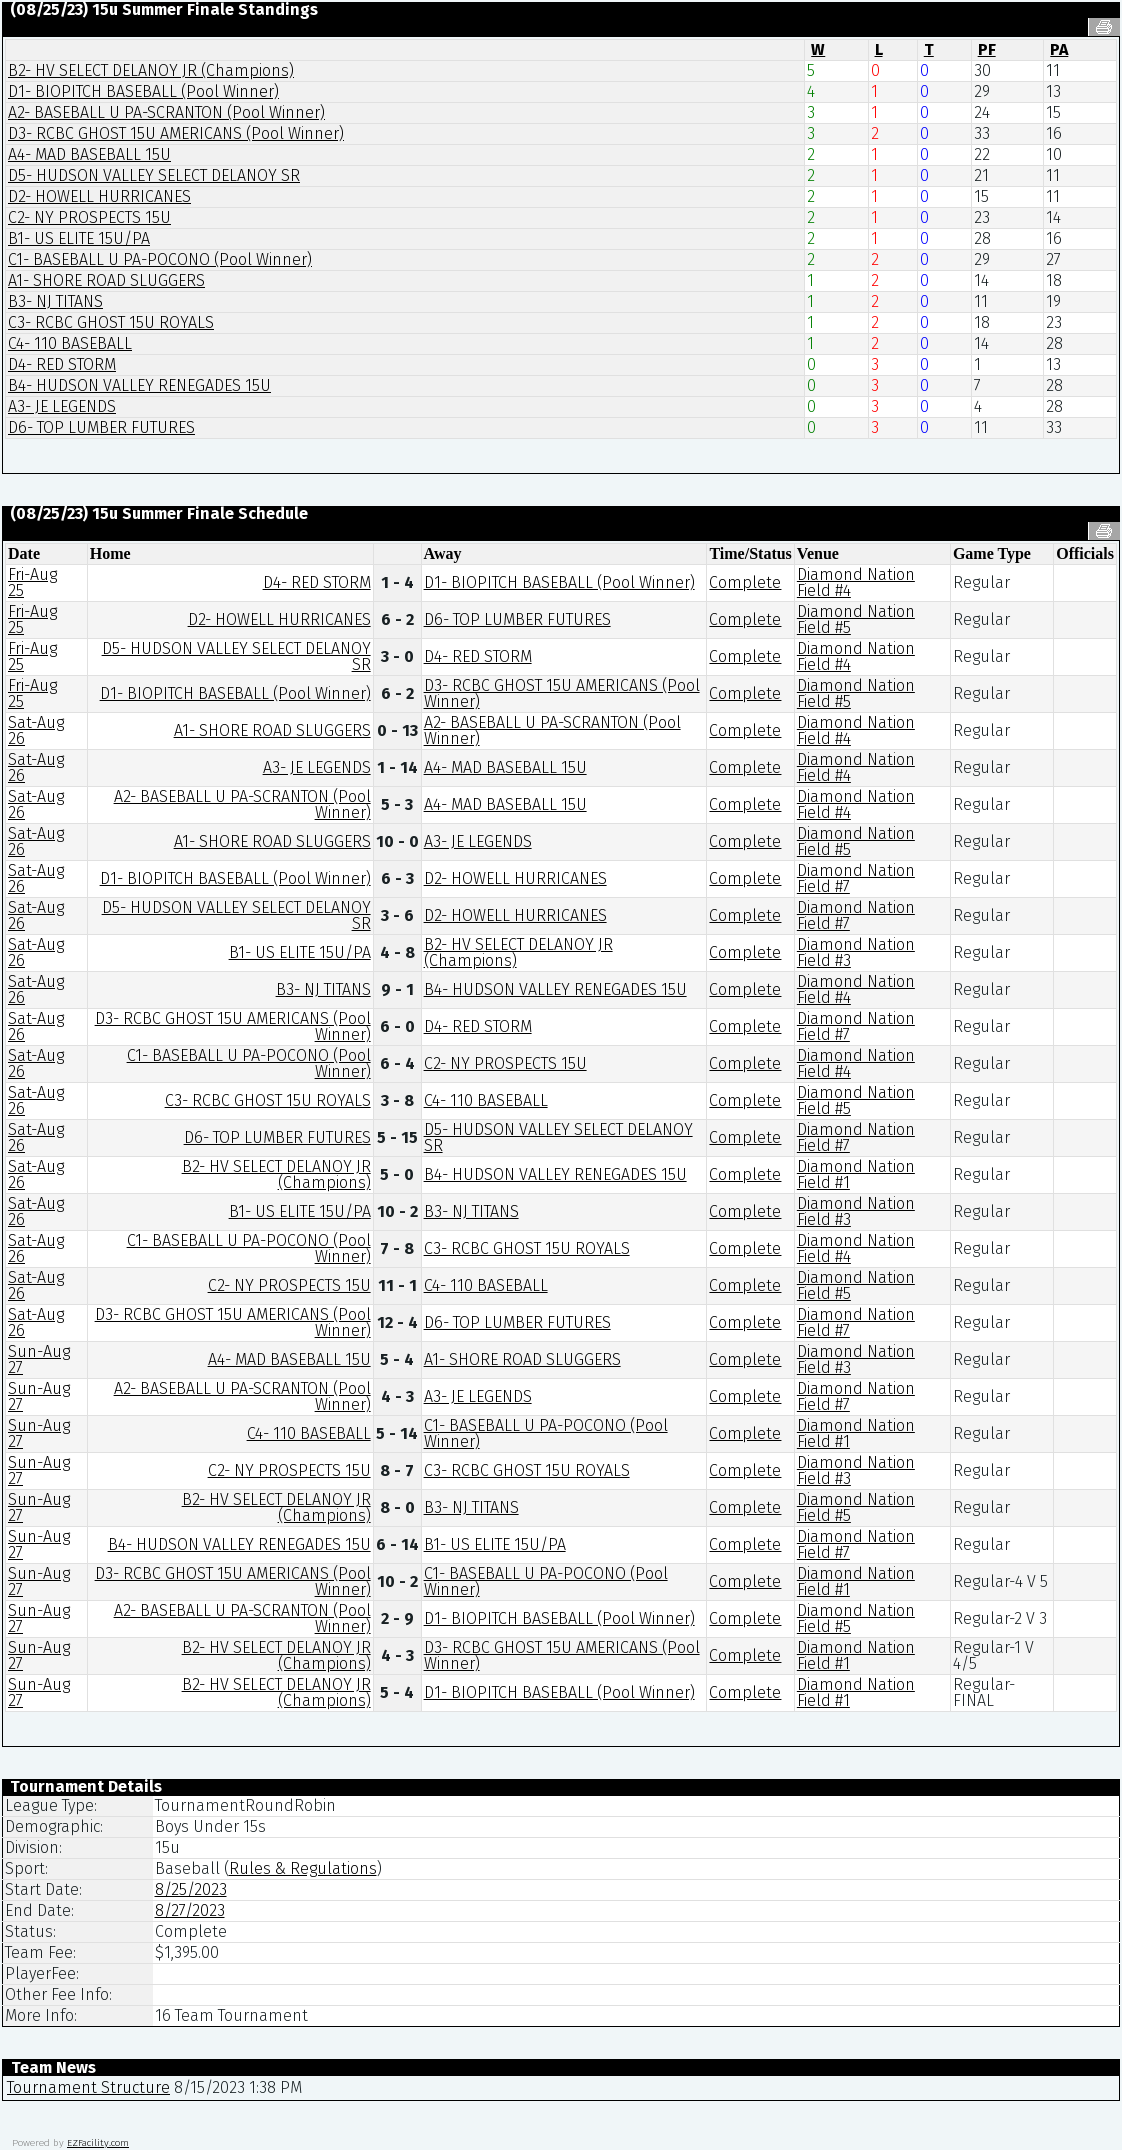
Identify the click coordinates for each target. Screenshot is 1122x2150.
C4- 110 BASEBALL (70, 343)
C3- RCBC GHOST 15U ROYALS (111, 322)
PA (1059, 49)
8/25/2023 (191, 1889)
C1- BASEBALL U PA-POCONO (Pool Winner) (160, 259)
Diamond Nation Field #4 (856, 582)
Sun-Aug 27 (39, 1359)
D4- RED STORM (62, 364)
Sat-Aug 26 (36, 730)
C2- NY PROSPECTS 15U (89, 217)
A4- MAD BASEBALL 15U (89, 154)
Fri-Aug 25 (32, 582)
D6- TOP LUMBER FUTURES (101, 427)
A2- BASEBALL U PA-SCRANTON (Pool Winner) (166, 112)
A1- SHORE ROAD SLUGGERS (106, 280)
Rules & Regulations (303, 1868)
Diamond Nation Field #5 (856, 619)
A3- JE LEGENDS (62, 406)
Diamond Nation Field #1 (856, 1174)
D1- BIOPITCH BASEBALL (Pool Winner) (143, 91)
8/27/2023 (190, 1910)
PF (987, 49)
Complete (745, 582)
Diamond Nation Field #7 (856, 878)
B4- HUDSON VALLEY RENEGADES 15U (139, 385)
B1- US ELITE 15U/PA (79, 238)
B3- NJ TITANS (55, 301)
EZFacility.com (98, 2143)
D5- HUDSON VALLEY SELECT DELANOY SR (154, 175)
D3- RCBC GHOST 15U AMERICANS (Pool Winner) (176, 133)
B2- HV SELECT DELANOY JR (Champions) (151, 70)
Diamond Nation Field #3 (856, 952)
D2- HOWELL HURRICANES (99, 196)
